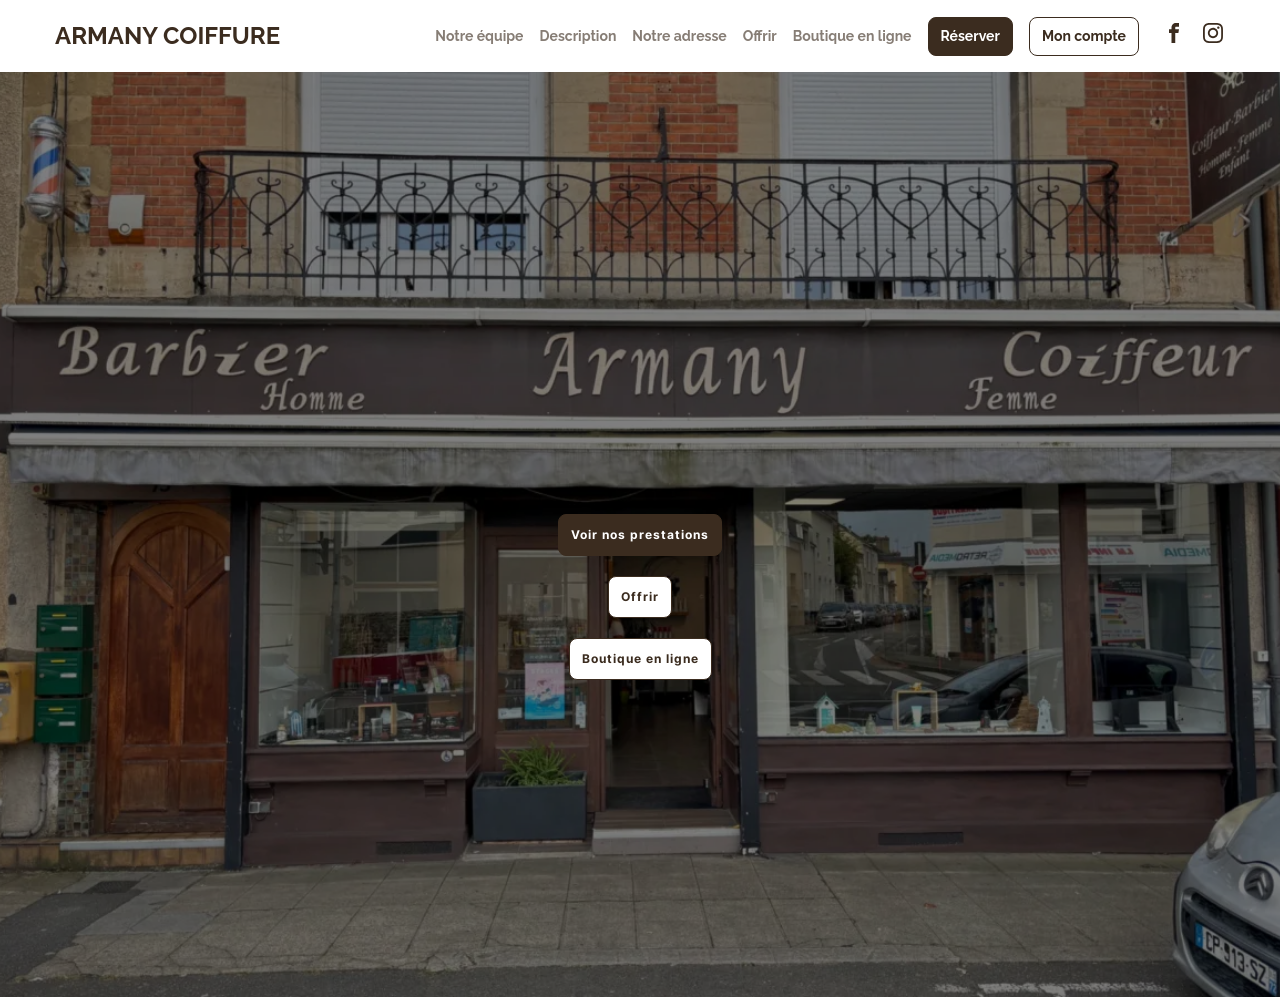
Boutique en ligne (852, 36)
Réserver (970, 36)
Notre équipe (479, 36)
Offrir (760, 36)
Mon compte (1084, 36)
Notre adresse (679, 36)
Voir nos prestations (640, 534)
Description (577, 36)
